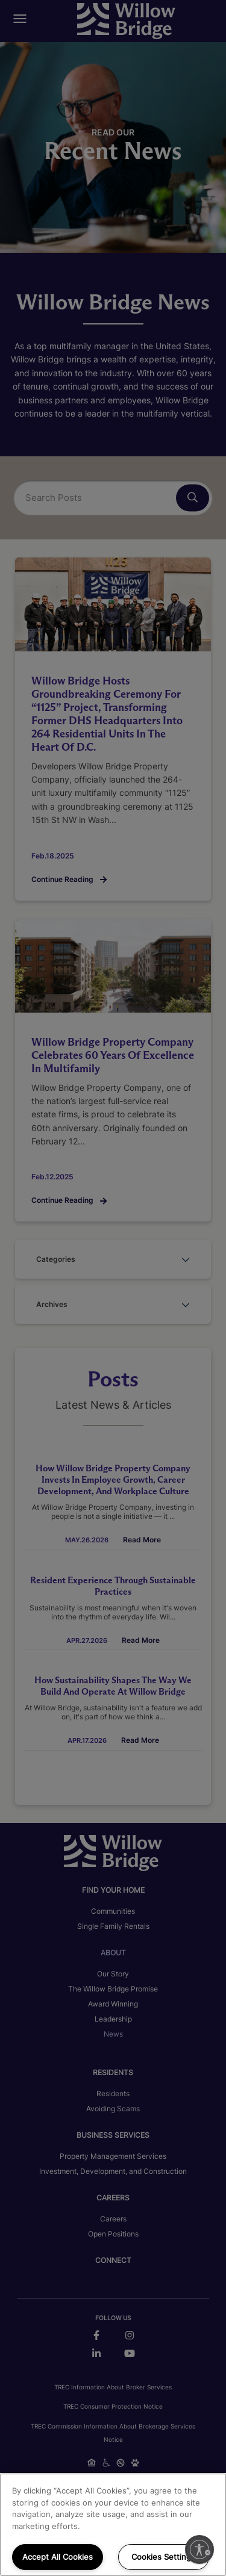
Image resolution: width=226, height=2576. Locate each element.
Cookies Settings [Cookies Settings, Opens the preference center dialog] (163, 2557)
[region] (113, 2524)
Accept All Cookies (57, 2557)
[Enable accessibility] (199, 2549)
